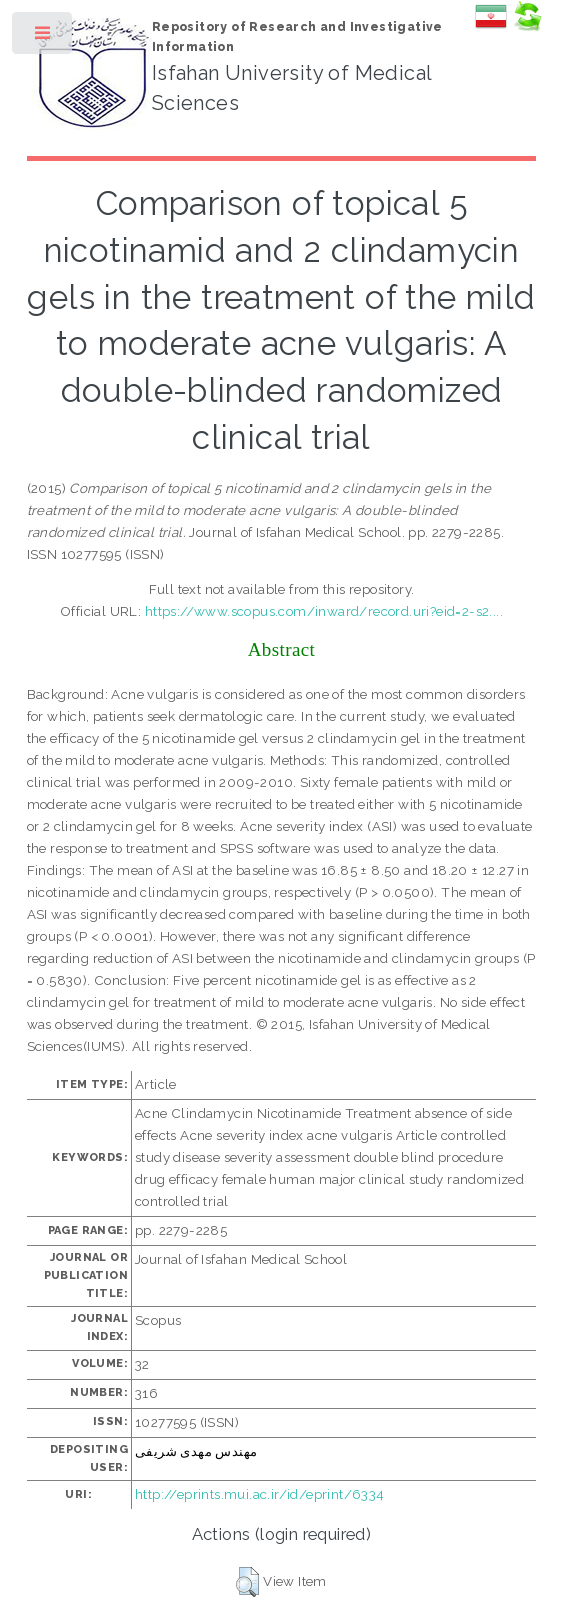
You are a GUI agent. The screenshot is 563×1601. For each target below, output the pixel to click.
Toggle (43, 37)
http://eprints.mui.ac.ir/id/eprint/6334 (260, 1494)
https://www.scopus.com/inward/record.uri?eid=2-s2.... (324, 611)
